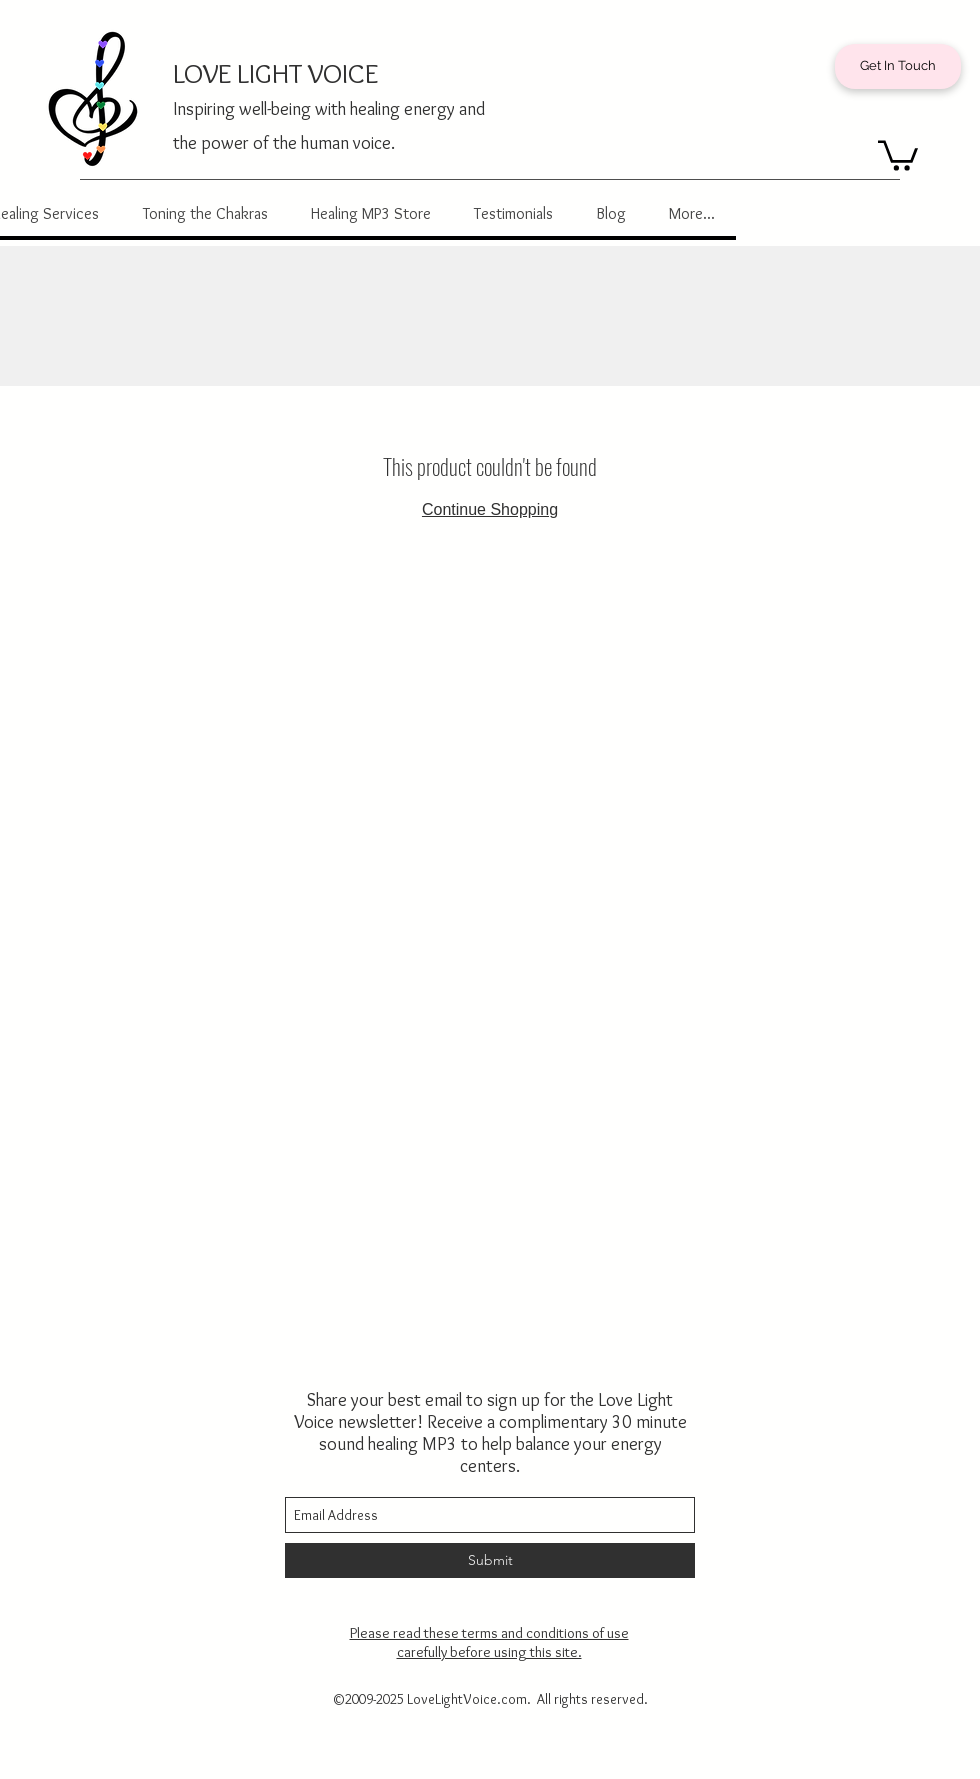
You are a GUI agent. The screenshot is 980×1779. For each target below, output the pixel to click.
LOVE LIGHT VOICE (275, 73)
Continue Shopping (490, 509)
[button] (898, 154)
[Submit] (490, 1560)
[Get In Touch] (898, 66)
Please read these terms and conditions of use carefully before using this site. (489, 1642)
